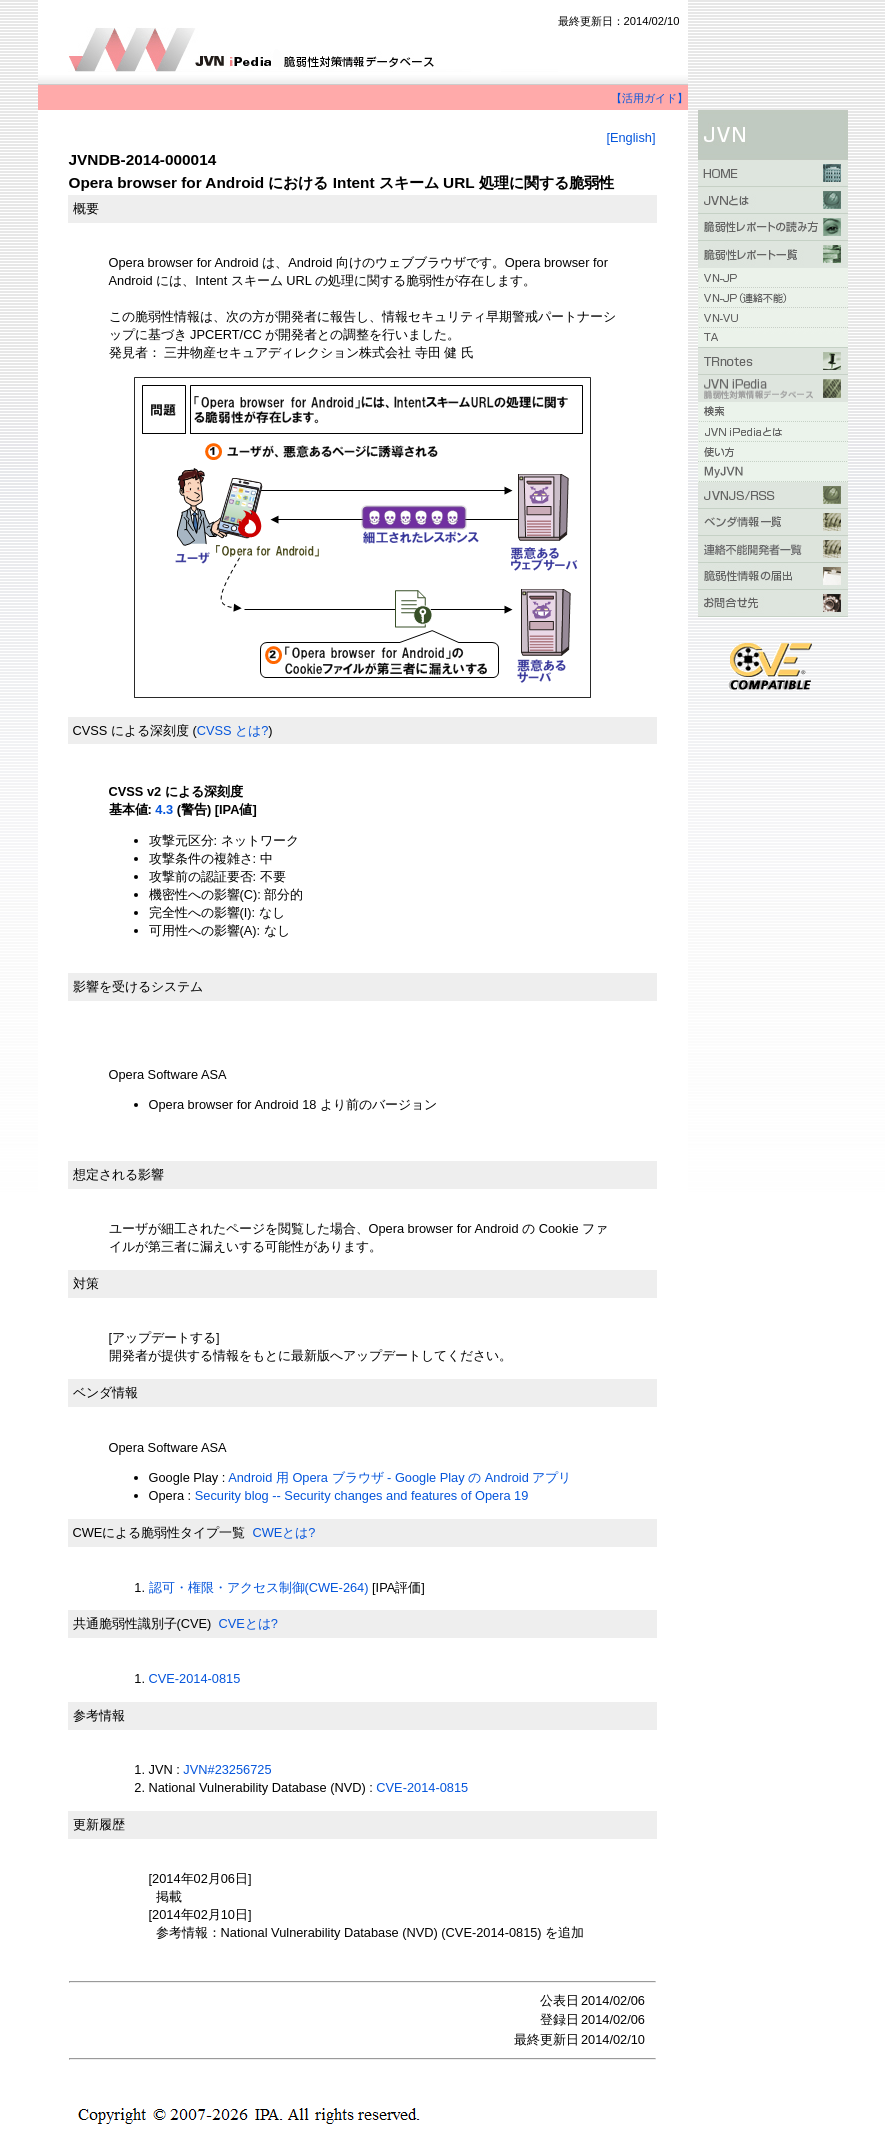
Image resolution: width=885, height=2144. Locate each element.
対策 (86, 1283)
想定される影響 (118, 1174)
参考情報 (99, 1715)
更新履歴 (99, 1824)
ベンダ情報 (105, 1392)
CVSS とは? (233, 730)
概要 (86, 208)
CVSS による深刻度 (131, 730)
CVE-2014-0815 (195, 1678)
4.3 (164, 809)
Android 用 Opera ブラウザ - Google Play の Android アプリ (399, 1477)
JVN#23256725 (227, 1769)
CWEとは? (283, 1532)
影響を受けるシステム (138, 986)
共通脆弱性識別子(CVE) (142, 1623)
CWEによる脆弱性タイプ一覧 (159, 1532)
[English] (630, 137)
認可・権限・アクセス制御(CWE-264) (259, 1587)
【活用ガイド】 (649, 98)
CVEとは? (247, 1623)
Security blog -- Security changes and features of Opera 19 (362, 1495)
